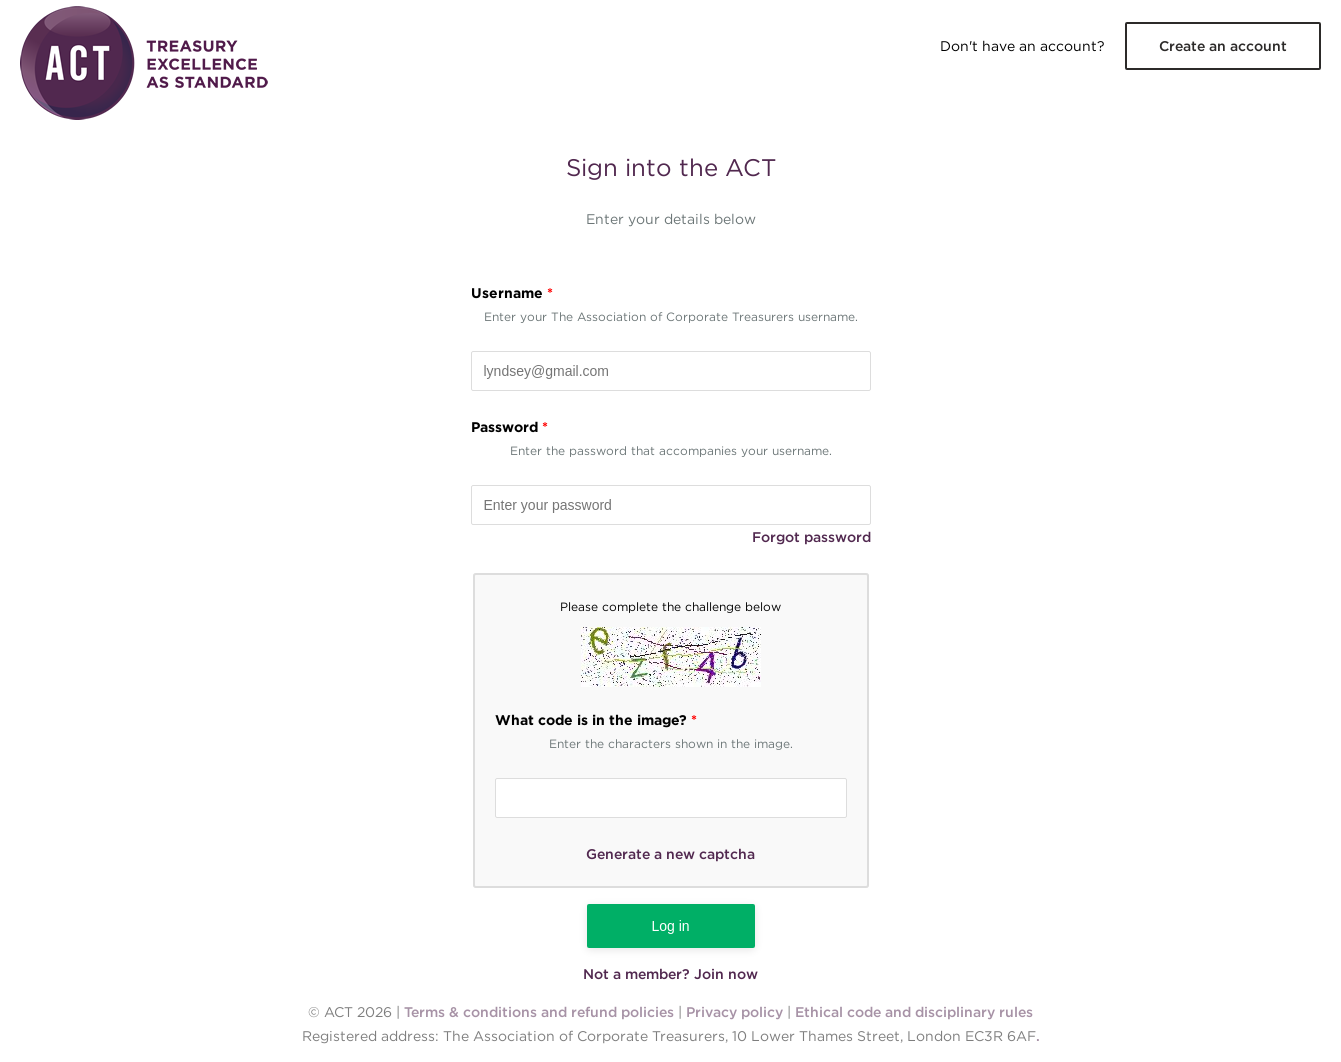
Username (512, 293)
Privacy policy (734, 1012)
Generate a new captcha (670, 854)
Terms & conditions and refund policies (539, 1012)
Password (509, 427)
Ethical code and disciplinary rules (914, 1012)
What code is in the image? (596, 720)
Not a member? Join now (670, 974)
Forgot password (811, 537)
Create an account (1223, 46)
